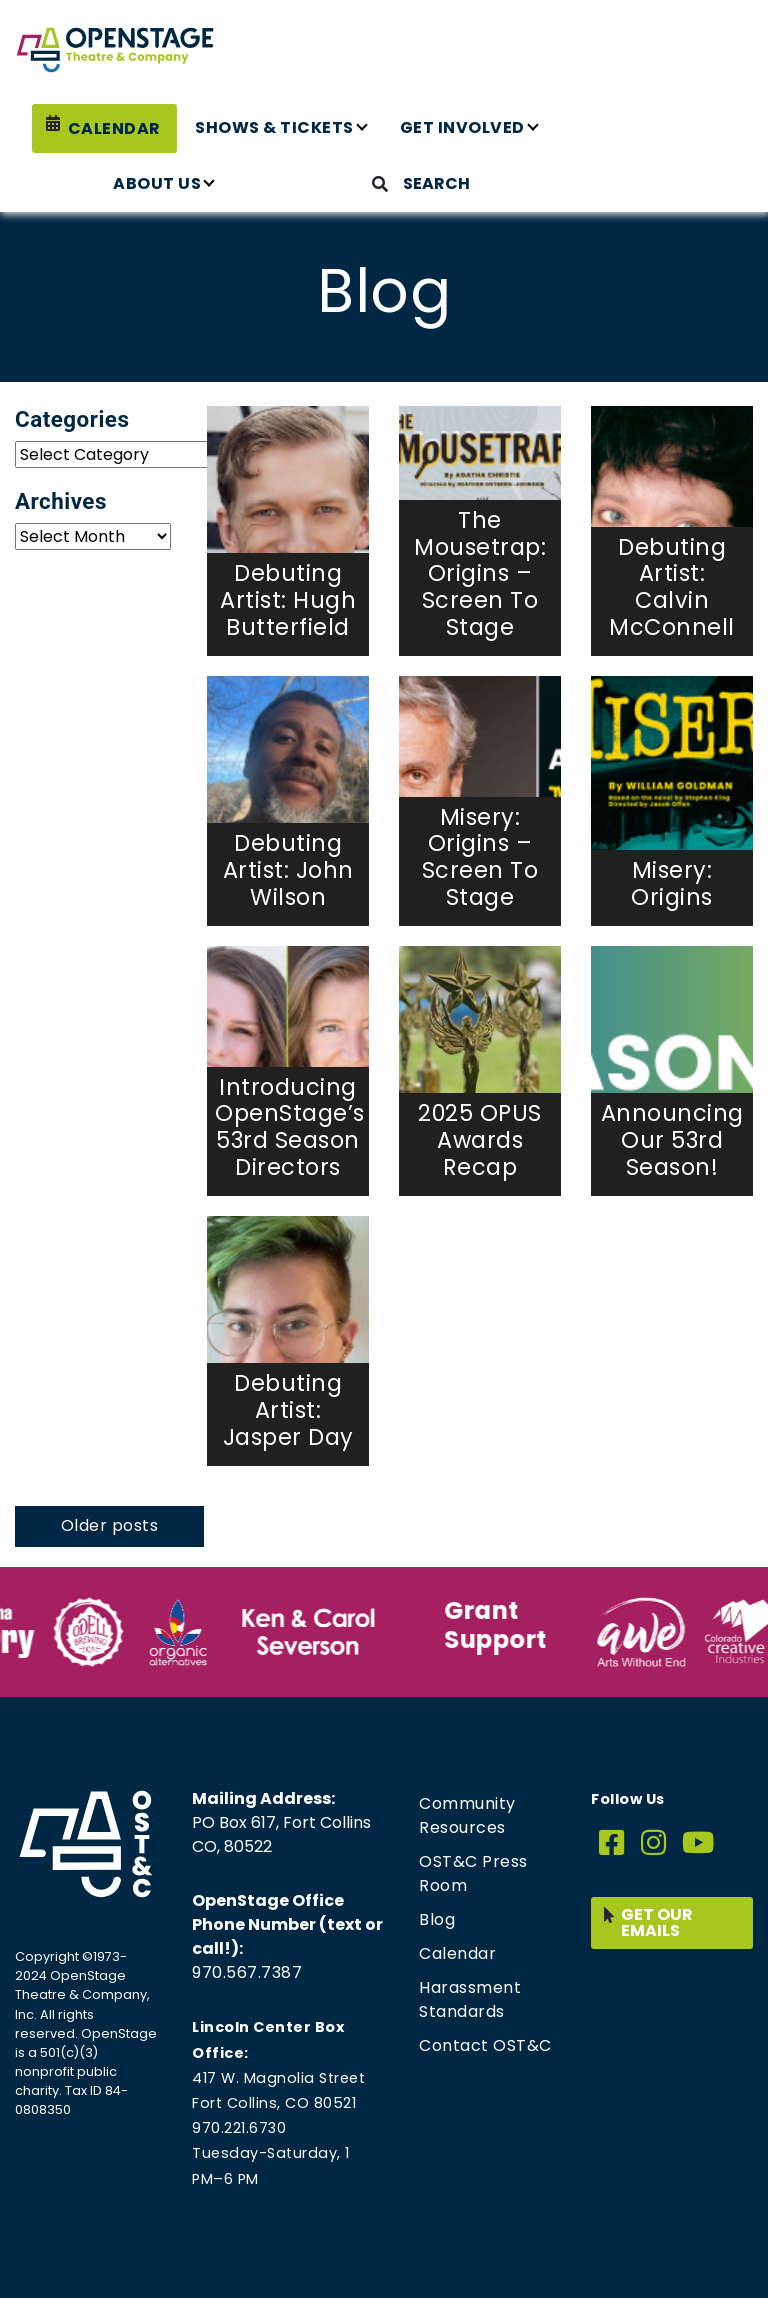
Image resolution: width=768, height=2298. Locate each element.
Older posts (110, 1525)
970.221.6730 (239, 2128)
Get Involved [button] (462, 127)
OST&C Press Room (473, 1873)
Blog (437, 1919)
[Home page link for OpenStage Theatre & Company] (115, 50)
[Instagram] (654, 1843)
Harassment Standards (470, 1999)
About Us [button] (157, 183)
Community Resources (467, 1815)
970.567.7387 (247, 1972)
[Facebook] (612, 1843)
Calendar (114, 128)
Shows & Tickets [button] (274, 127)
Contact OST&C (485, 2045)
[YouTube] (698, 1843)
